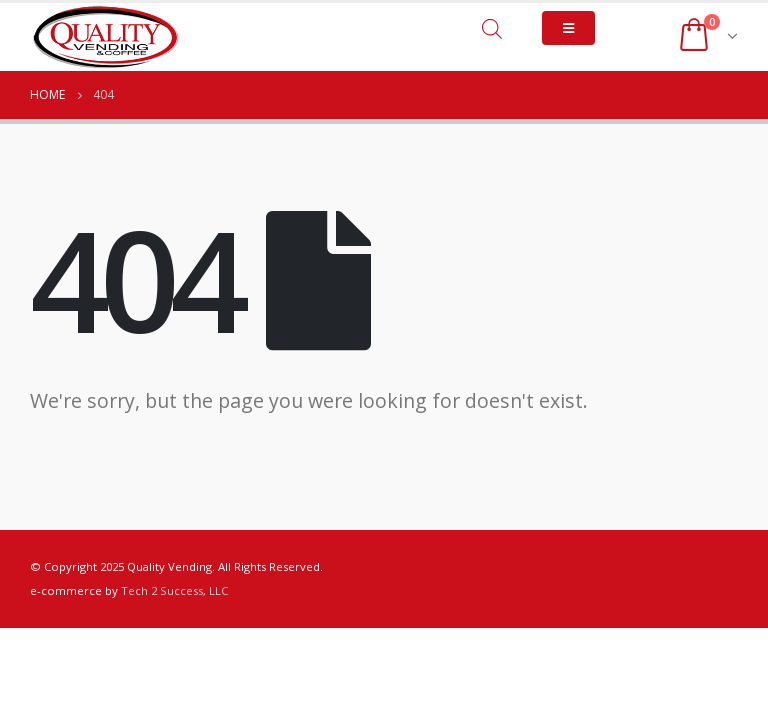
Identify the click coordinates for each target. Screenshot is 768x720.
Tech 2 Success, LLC (174, 590)
